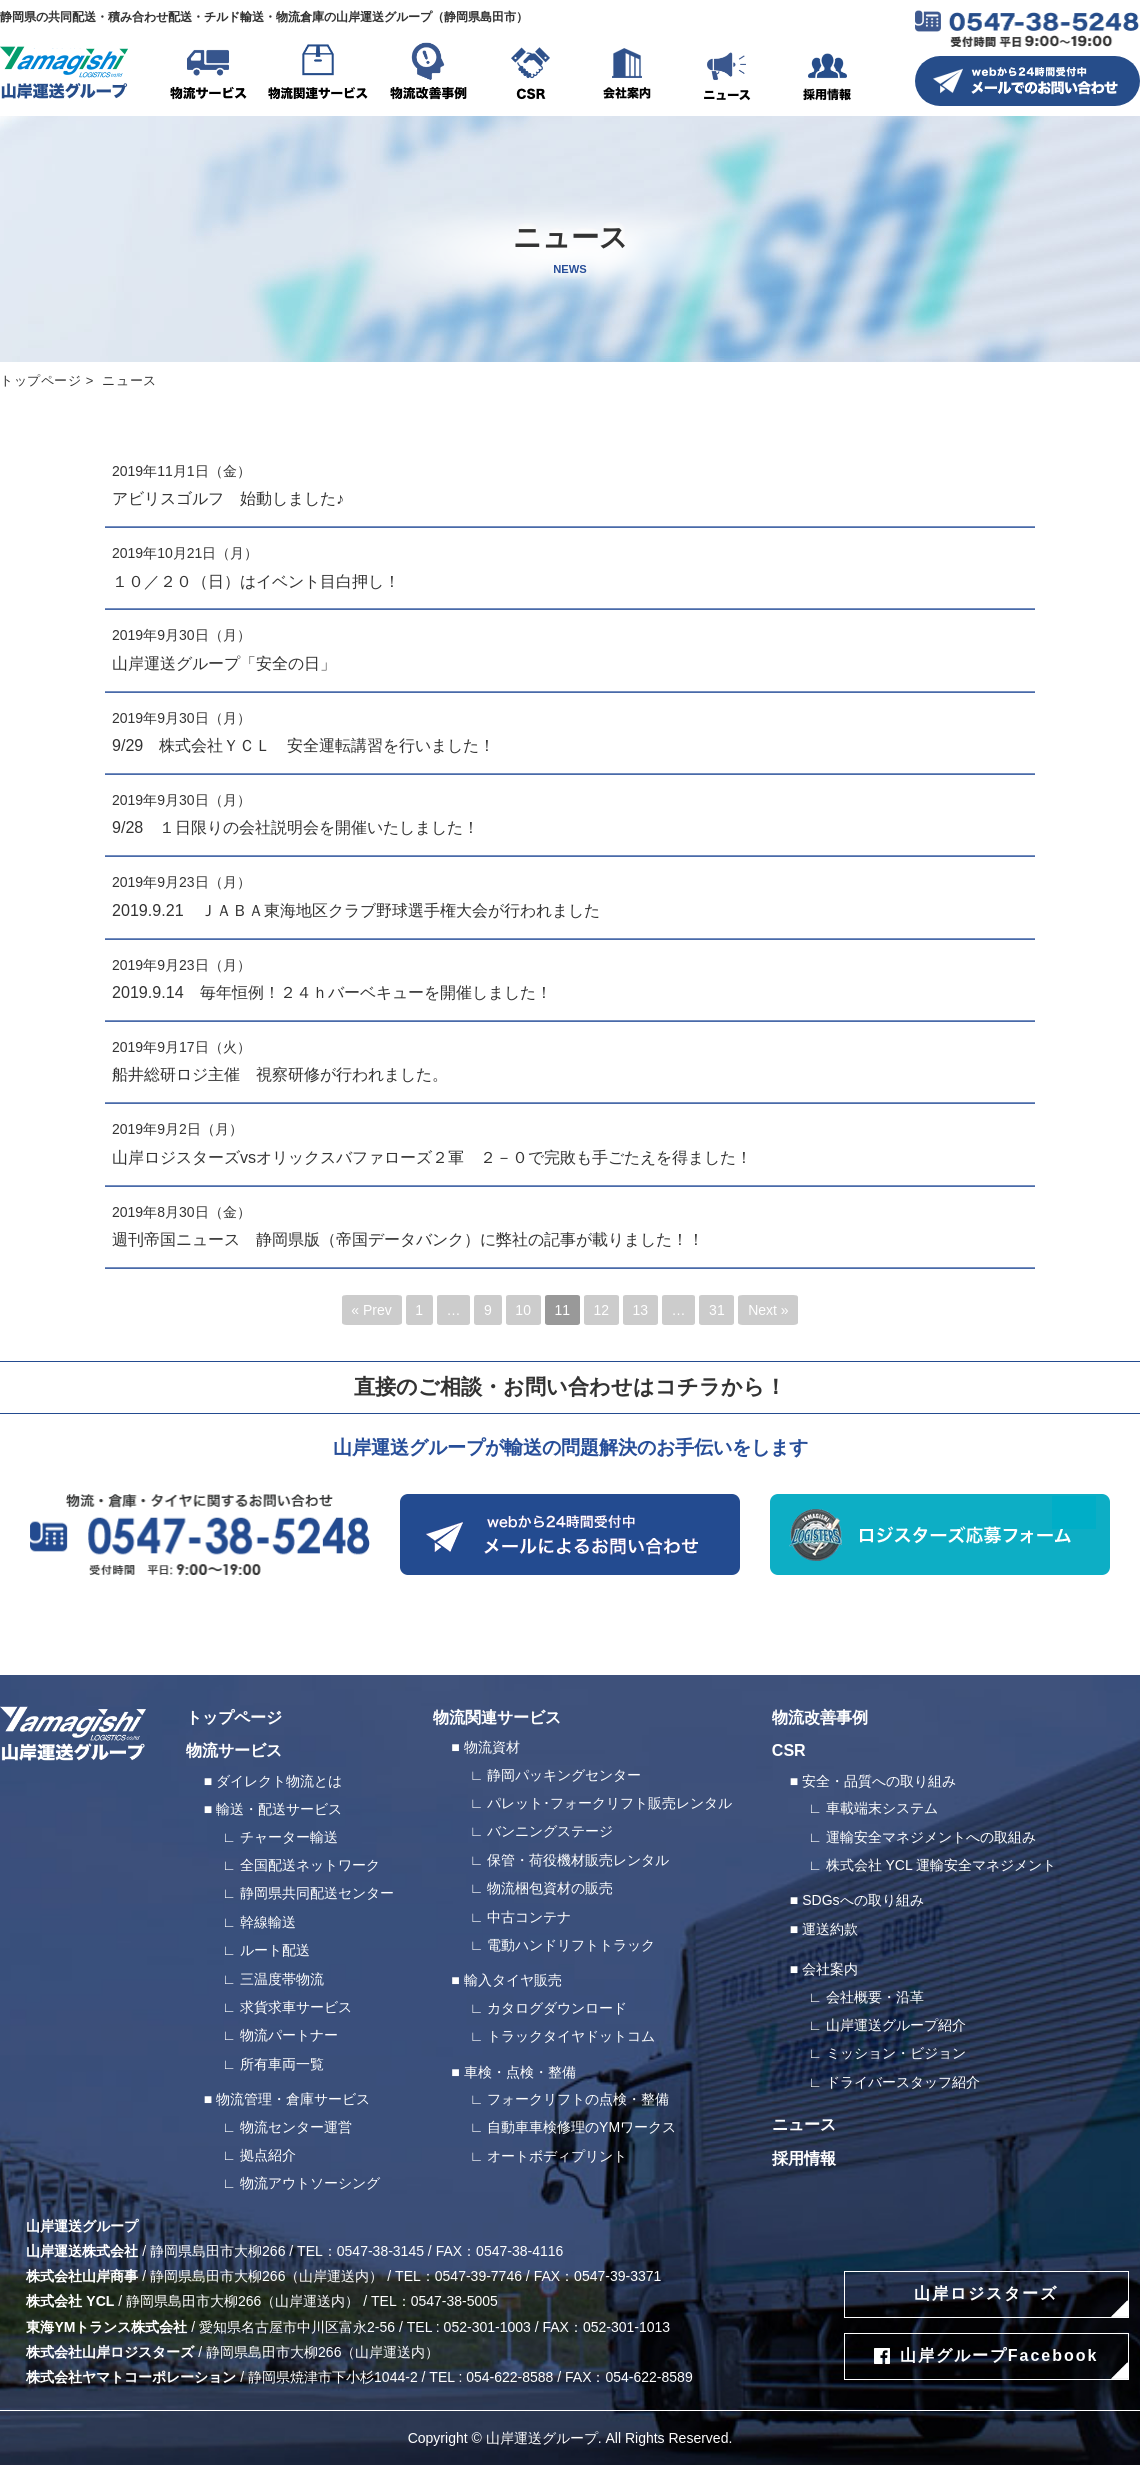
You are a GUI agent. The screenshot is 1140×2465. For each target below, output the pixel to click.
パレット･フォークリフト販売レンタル (609, 1803)
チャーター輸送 (289, 1837)
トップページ (41, 380)
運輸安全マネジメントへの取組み (931, 1837)
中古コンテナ (529, 1917)
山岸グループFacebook (999, 2355)
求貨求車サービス (296, 2007)
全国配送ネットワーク (310, 1865)
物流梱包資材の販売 (550, 1888)
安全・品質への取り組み (879, 1781)
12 (601, 1310)
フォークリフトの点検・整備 (578, 2099)
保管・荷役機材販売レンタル (578, 1860)
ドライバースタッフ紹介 (903, 2082)
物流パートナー (289, 2035)
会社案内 (627, 75)
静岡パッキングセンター (564, 1775)
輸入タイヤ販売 (513, 1980)
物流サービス (208, 75)
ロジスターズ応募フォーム (940, 1534)
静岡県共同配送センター (317, 1893)
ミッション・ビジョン (896, 2053)
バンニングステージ (550, 1831)
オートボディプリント (557, 2156)
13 (641, 1310)
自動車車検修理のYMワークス (581, 2127)
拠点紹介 (268, 2155)
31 (717, 1310)
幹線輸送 (268, 1922)
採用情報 (827, 75)
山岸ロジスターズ (986, 2293)
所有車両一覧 (282, 2064)
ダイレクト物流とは (279, 1781)
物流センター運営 (296, 2127)
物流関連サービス (318, 75)
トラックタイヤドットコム (571, 2036)
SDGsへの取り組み (862, 1900)
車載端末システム (882, 1808)
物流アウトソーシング (310, 2183)
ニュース (727, 75)
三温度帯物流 (282, 1979)
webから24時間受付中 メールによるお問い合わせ (570, 1534)
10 (523, 1310)
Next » (768, 1310)
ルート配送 (275, 1950)
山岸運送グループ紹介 (896, 2025)
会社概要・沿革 (875, 1997)
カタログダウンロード (557, 2008)
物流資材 (492, 1747)
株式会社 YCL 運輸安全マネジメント (941, 1865)
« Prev (371, 1310)
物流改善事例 (428, 75)
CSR (530, 75)
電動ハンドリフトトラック (571, 1945)
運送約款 (830, 1929)
